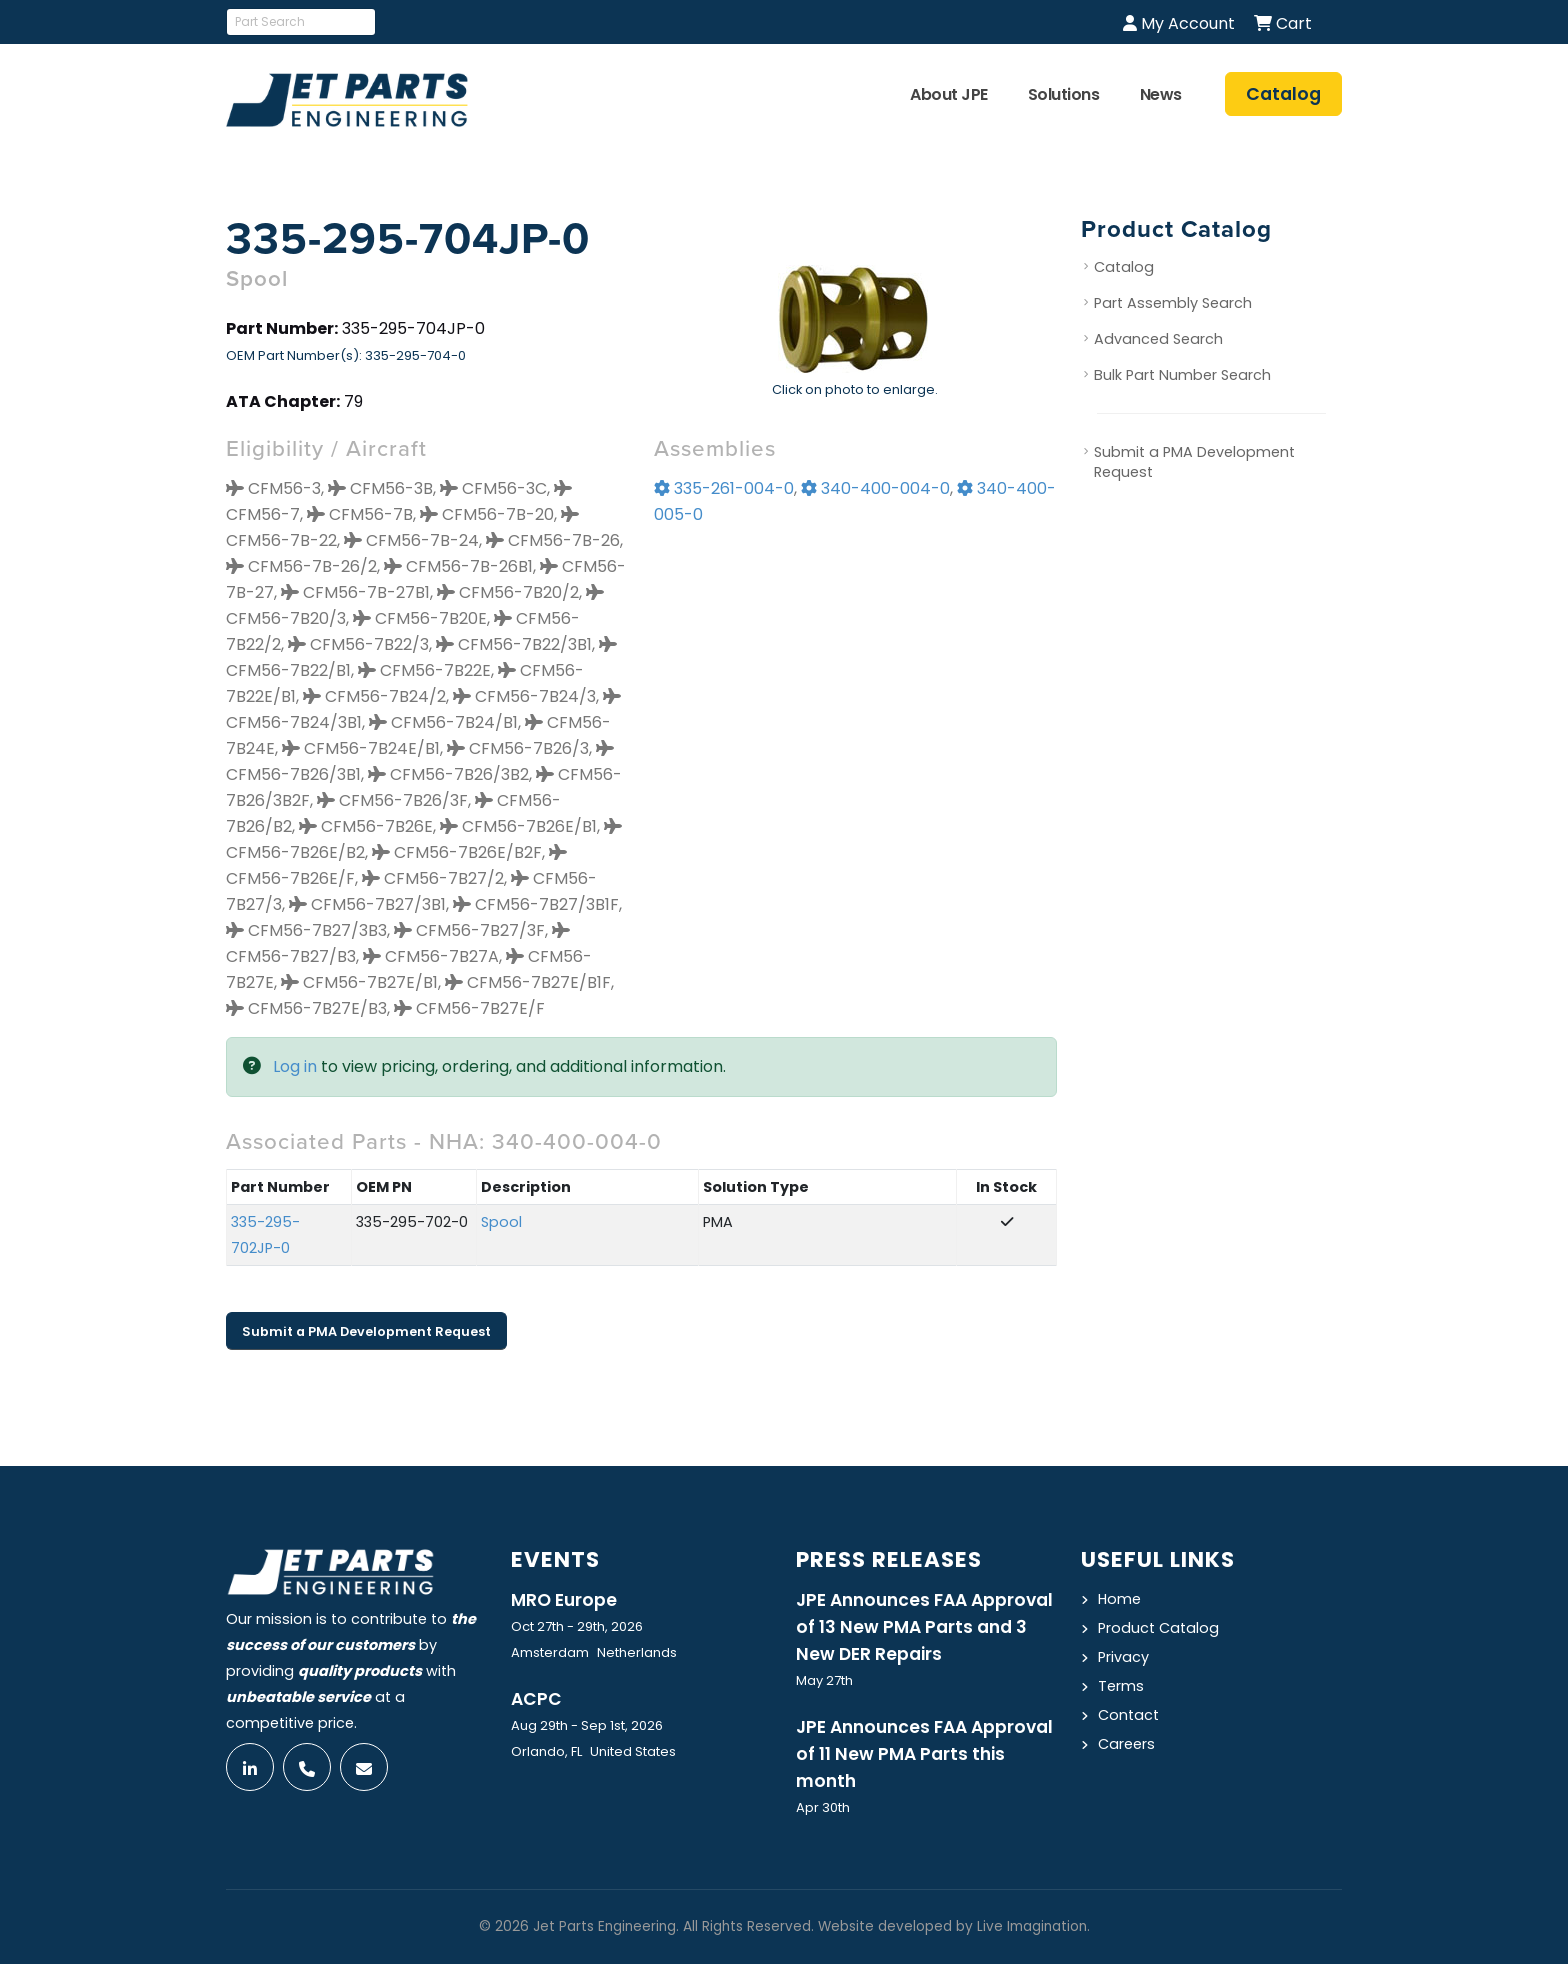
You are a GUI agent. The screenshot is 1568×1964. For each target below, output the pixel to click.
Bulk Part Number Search (1182, 375)
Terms (1121, 1686)
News (1161, 94)
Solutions (1064, 94)
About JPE (949, 94)
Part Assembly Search (1173, 303)
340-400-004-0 (875, 488)
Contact (1128, 1715)
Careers (1126, 1744)
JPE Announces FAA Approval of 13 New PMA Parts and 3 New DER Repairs (924, 1627)
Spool (501, 1222)
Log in (295, 1066)
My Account (1179, 23)
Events (555, 1559)
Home (1119, 1599)
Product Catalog (1158, 1628)
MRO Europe (564, 1600)
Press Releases (889, 1559)
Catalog (1124, 267)
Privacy (1123, 1657)
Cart (1283, 23)
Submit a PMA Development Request (366, 1331)
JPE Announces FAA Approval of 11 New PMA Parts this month (924, 1754)
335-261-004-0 (724, 488)
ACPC (536, 1699)
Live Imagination (1032, 1926)
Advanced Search (1158, 339)
